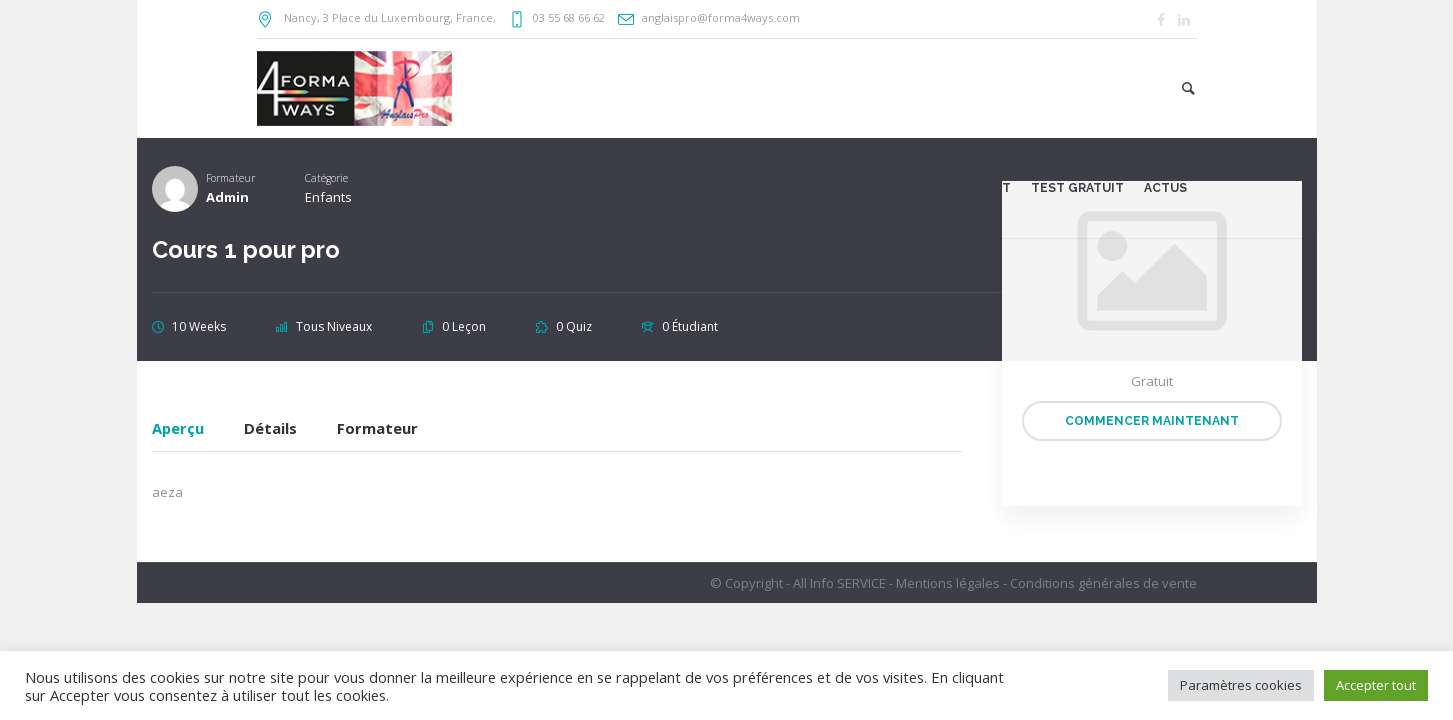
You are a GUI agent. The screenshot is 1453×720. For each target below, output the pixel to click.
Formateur (377, 429)
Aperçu (178, 429)
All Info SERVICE (839, 583)
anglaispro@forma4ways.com (721, 17)
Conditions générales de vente (1103, 583)
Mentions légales (948, 583)
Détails (270, 429)
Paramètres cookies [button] (1241, 685)
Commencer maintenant (1152, 421)
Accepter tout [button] (1376, 685)
